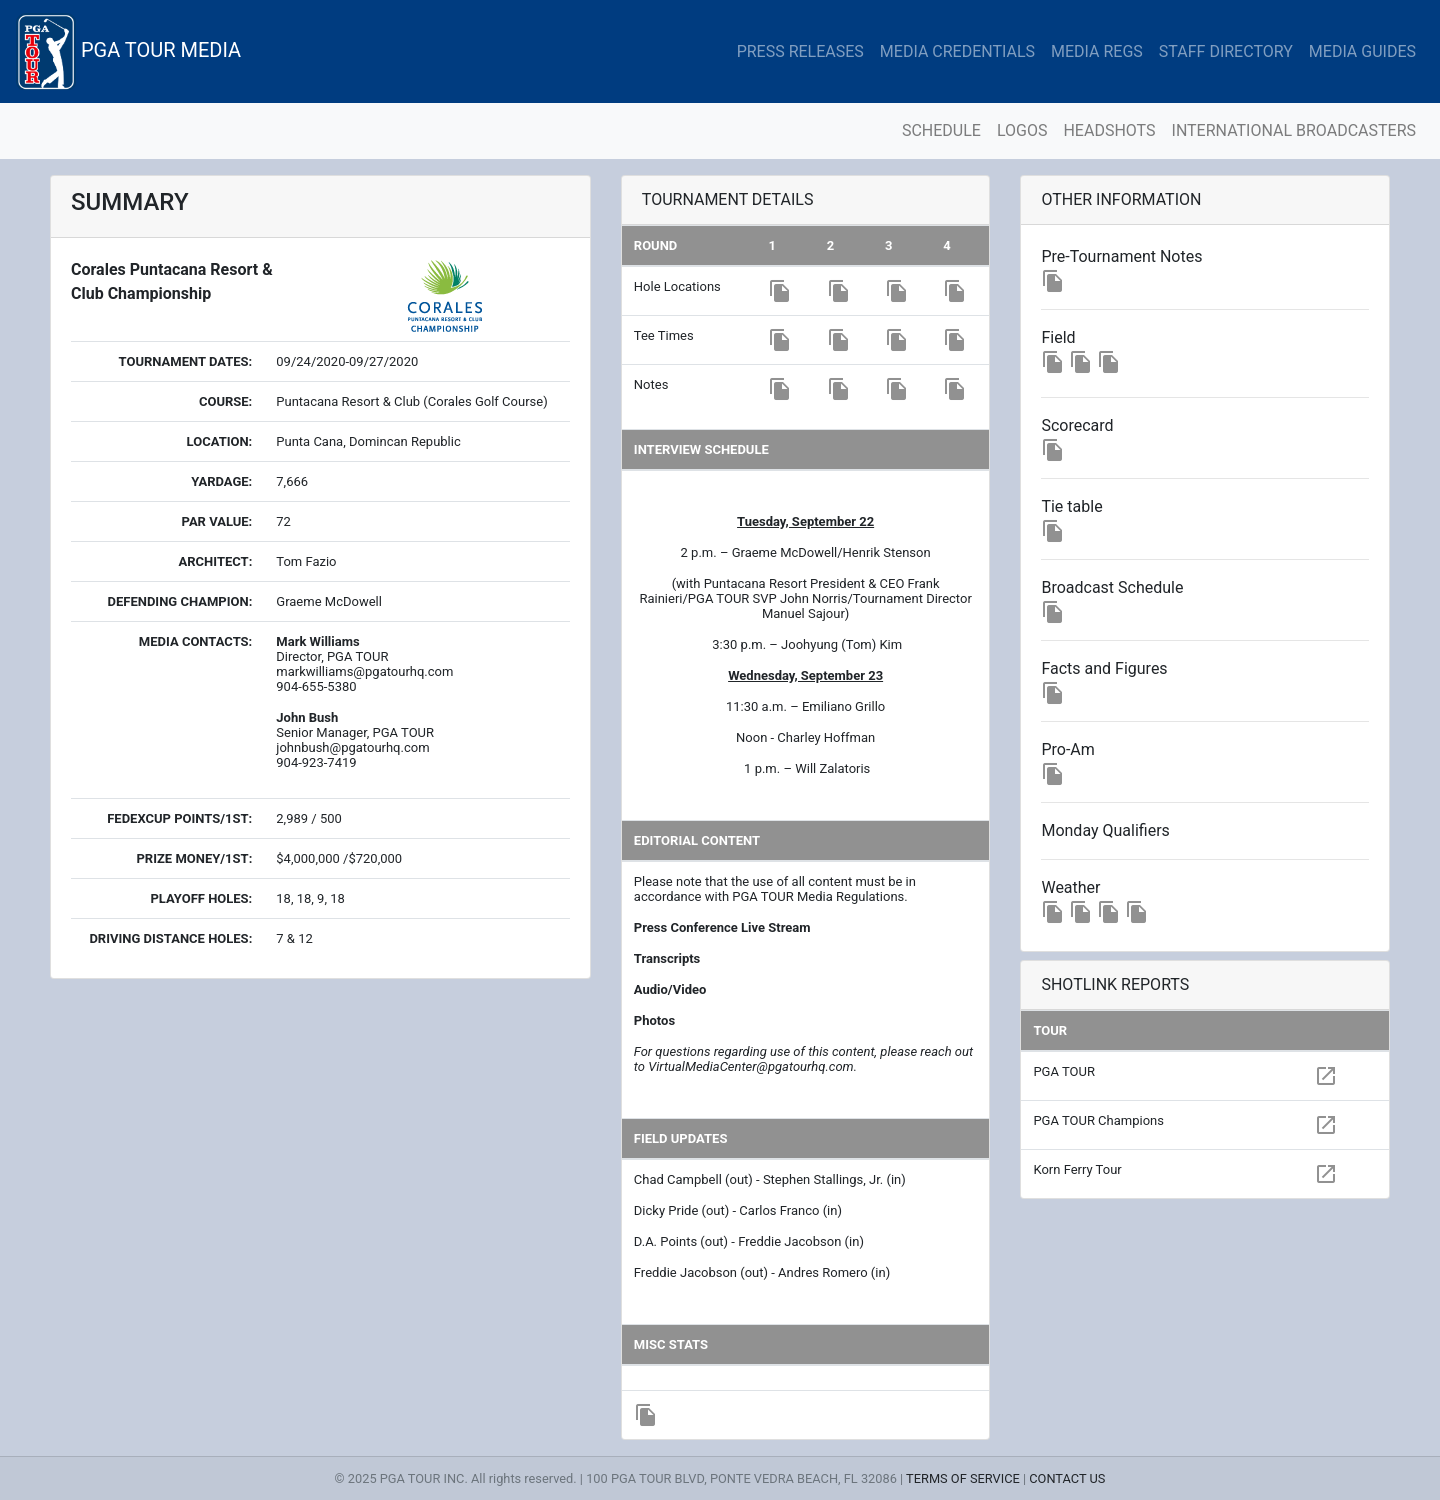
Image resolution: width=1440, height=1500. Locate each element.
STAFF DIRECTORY (1226, 51)
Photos (654, 1020)
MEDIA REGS (1097, 51)
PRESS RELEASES (800, 51)
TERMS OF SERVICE (963, 1478)
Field (1058, 337)
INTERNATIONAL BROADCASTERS (1294, 130)
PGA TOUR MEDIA (128, 51)
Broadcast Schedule (1112, 587)
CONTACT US (1067, 1478)
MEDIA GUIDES (1362, 51)
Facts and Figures (1104, 668)
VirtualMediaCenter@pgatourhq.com (750, 1066)
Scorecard (1077, 425)
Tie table (1071, 506)
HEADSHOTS (1109, 130)
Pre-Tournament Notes (1121, 256)
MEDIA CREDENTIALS (957, 51)
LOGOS (1022, 130)
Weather (1070, 887)
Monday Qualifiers (1105, 830)
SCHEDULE (941, 130)
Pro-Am (1067, 749)
